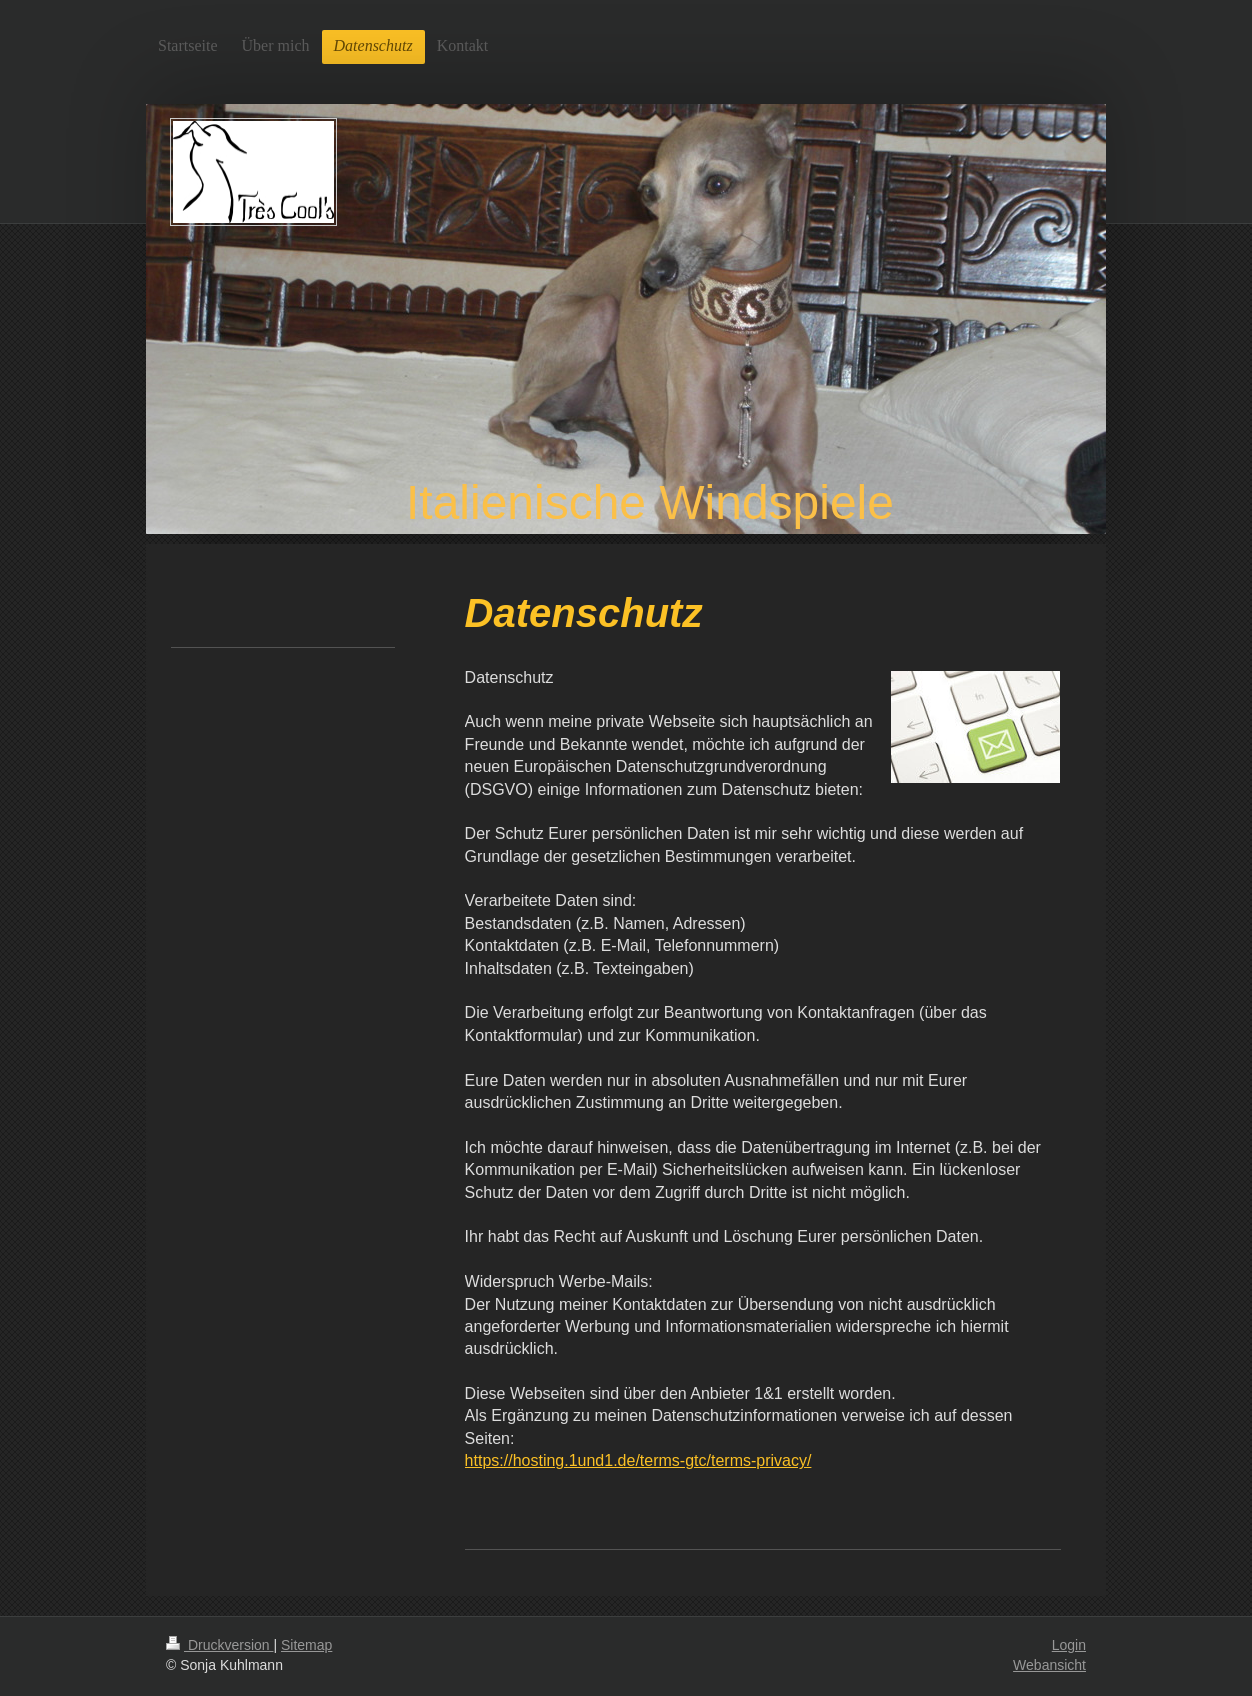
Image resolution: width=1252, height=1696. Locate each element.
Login (1069, 1645)
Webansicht (1049, 1665)
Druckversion (219, 1645)
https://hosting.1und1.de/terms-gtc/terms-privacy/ (638, 1460)
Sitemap (306, 1645)
